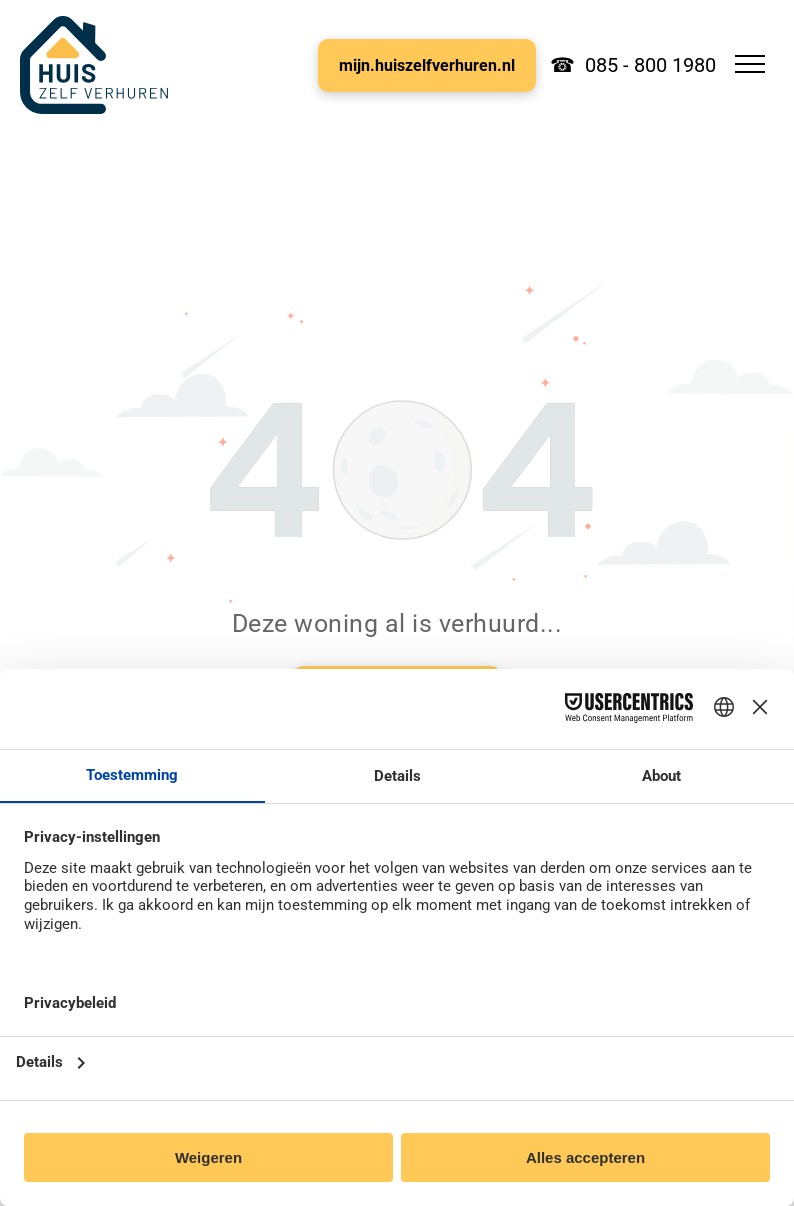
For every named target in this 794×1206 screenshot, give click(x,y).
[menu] (750, 64)
